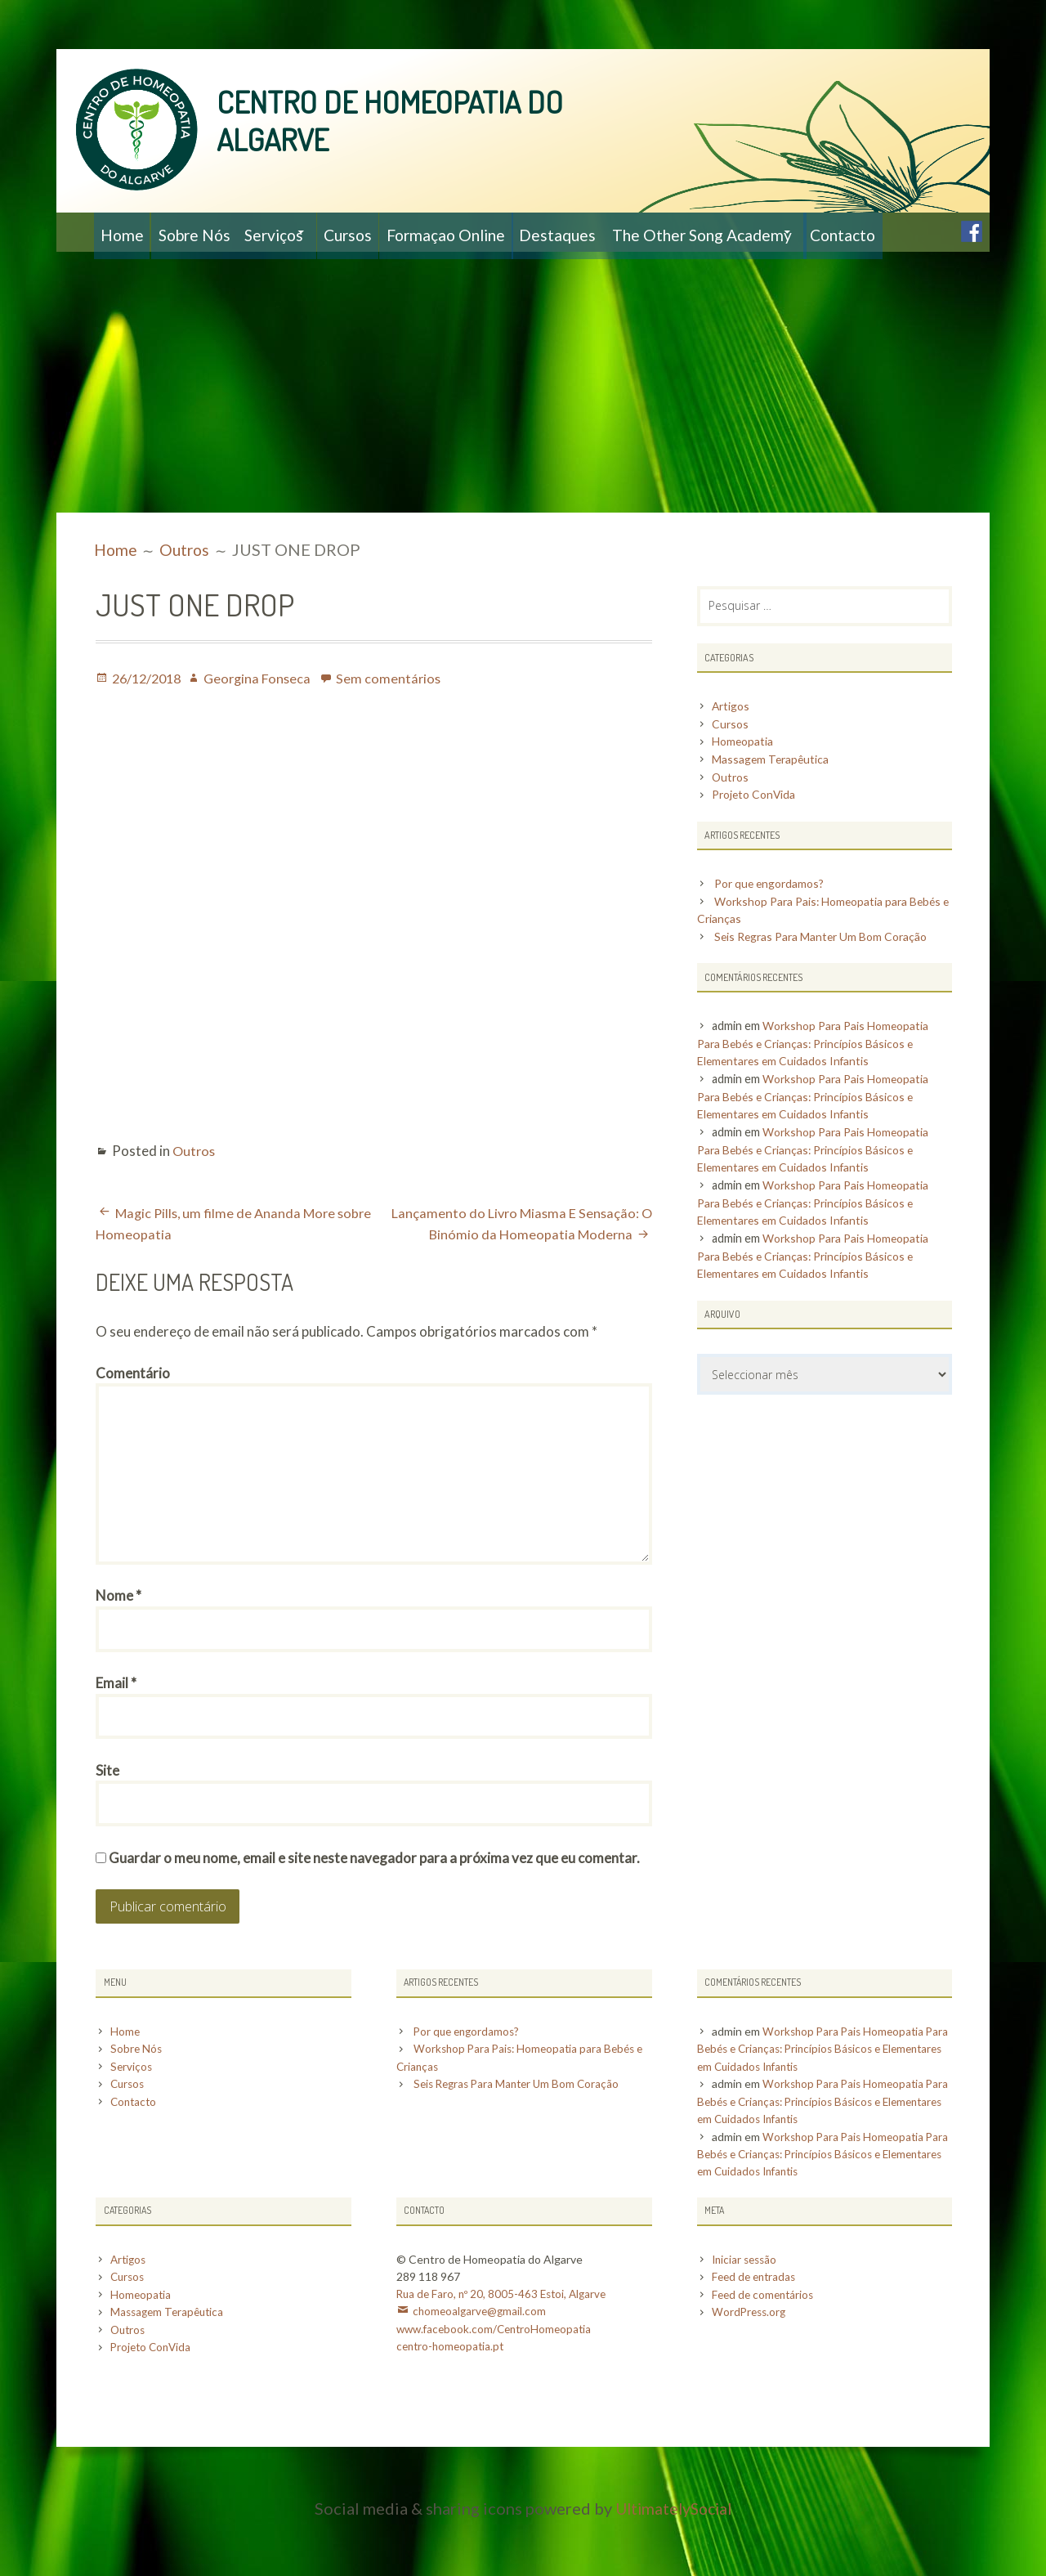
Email (116, 1737)
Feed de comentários (765, 2352)
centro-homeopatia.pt (452, 2403)
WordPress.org (750, 2369)
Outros (194, 1189)
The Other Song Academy (787, 232)
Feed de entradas (756, 2334)
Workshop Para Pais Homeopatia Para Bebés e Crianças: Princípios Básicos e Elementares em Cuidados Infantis (816, 1084)
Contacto (138, 271)
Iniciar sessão (746, 2317)
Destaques (631, 232)
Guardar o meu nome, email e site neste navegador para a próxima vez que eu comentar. (374, 1917)
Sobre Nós (210, 232)
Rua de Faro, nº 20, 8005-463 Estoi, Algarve (504, 2352)
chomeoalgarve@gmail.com (481, 2369)
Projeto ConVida (756, 836)
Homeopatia (744, 783)
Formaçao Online (507, 232)
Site (107, 1827)
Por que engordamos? (772, 925)
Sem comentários (399, 717)
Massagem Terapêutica (772, 800)
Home (126, 232)
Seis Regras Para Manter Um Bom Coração (825, 978)
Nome (118, 1647)
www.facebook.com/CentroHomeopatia (498, 2386)
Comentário (133, 1412)
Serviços (303, 232)
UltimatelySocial (673, 2564)
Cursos (395, 232)
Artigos (732, 747)
